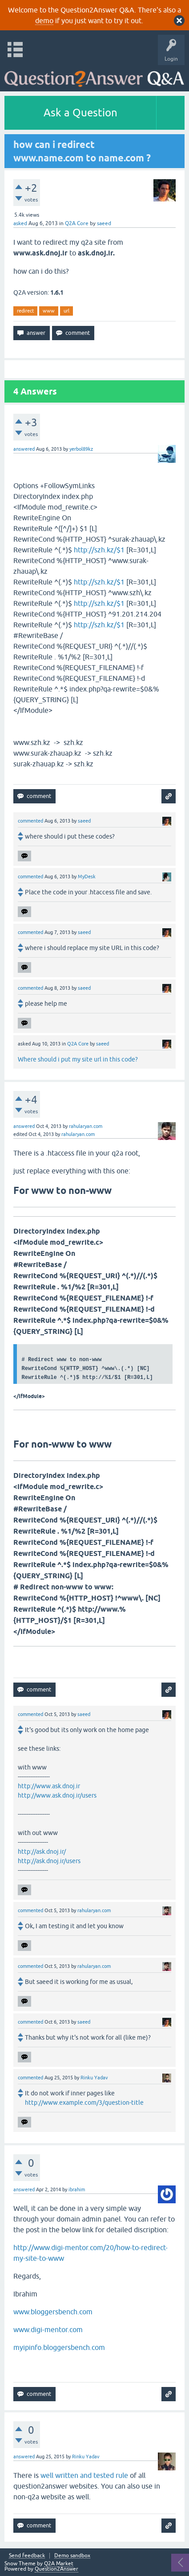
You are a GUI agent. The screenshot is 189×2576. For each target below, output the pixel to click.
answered (24, 449)
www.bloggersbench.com (52, 2312)
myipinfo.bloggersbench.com (59, 2347)
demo (44, 20)
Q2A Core (76, 223)
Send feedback (27, 2556)
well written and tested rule (84, 2475)
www (49, 310)
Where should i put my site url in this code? (78, 1059)
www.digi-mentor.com (48, 2329)
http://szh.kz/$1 (99, 550)
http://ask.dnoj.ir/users (49, 1860)
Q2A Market (58, 2563)
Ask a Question (80, 113)
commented (30, 820)
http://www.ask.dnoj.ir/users (57, 1795)
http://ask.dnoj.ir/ (42, 1851)
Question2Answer (56, 2569)
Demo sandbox (72, 2556)
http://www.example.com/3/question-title (84, 2102)
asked (20, 223)
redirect (25, 310)
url (66, 310)
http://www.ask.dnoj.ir (49, 1786)
